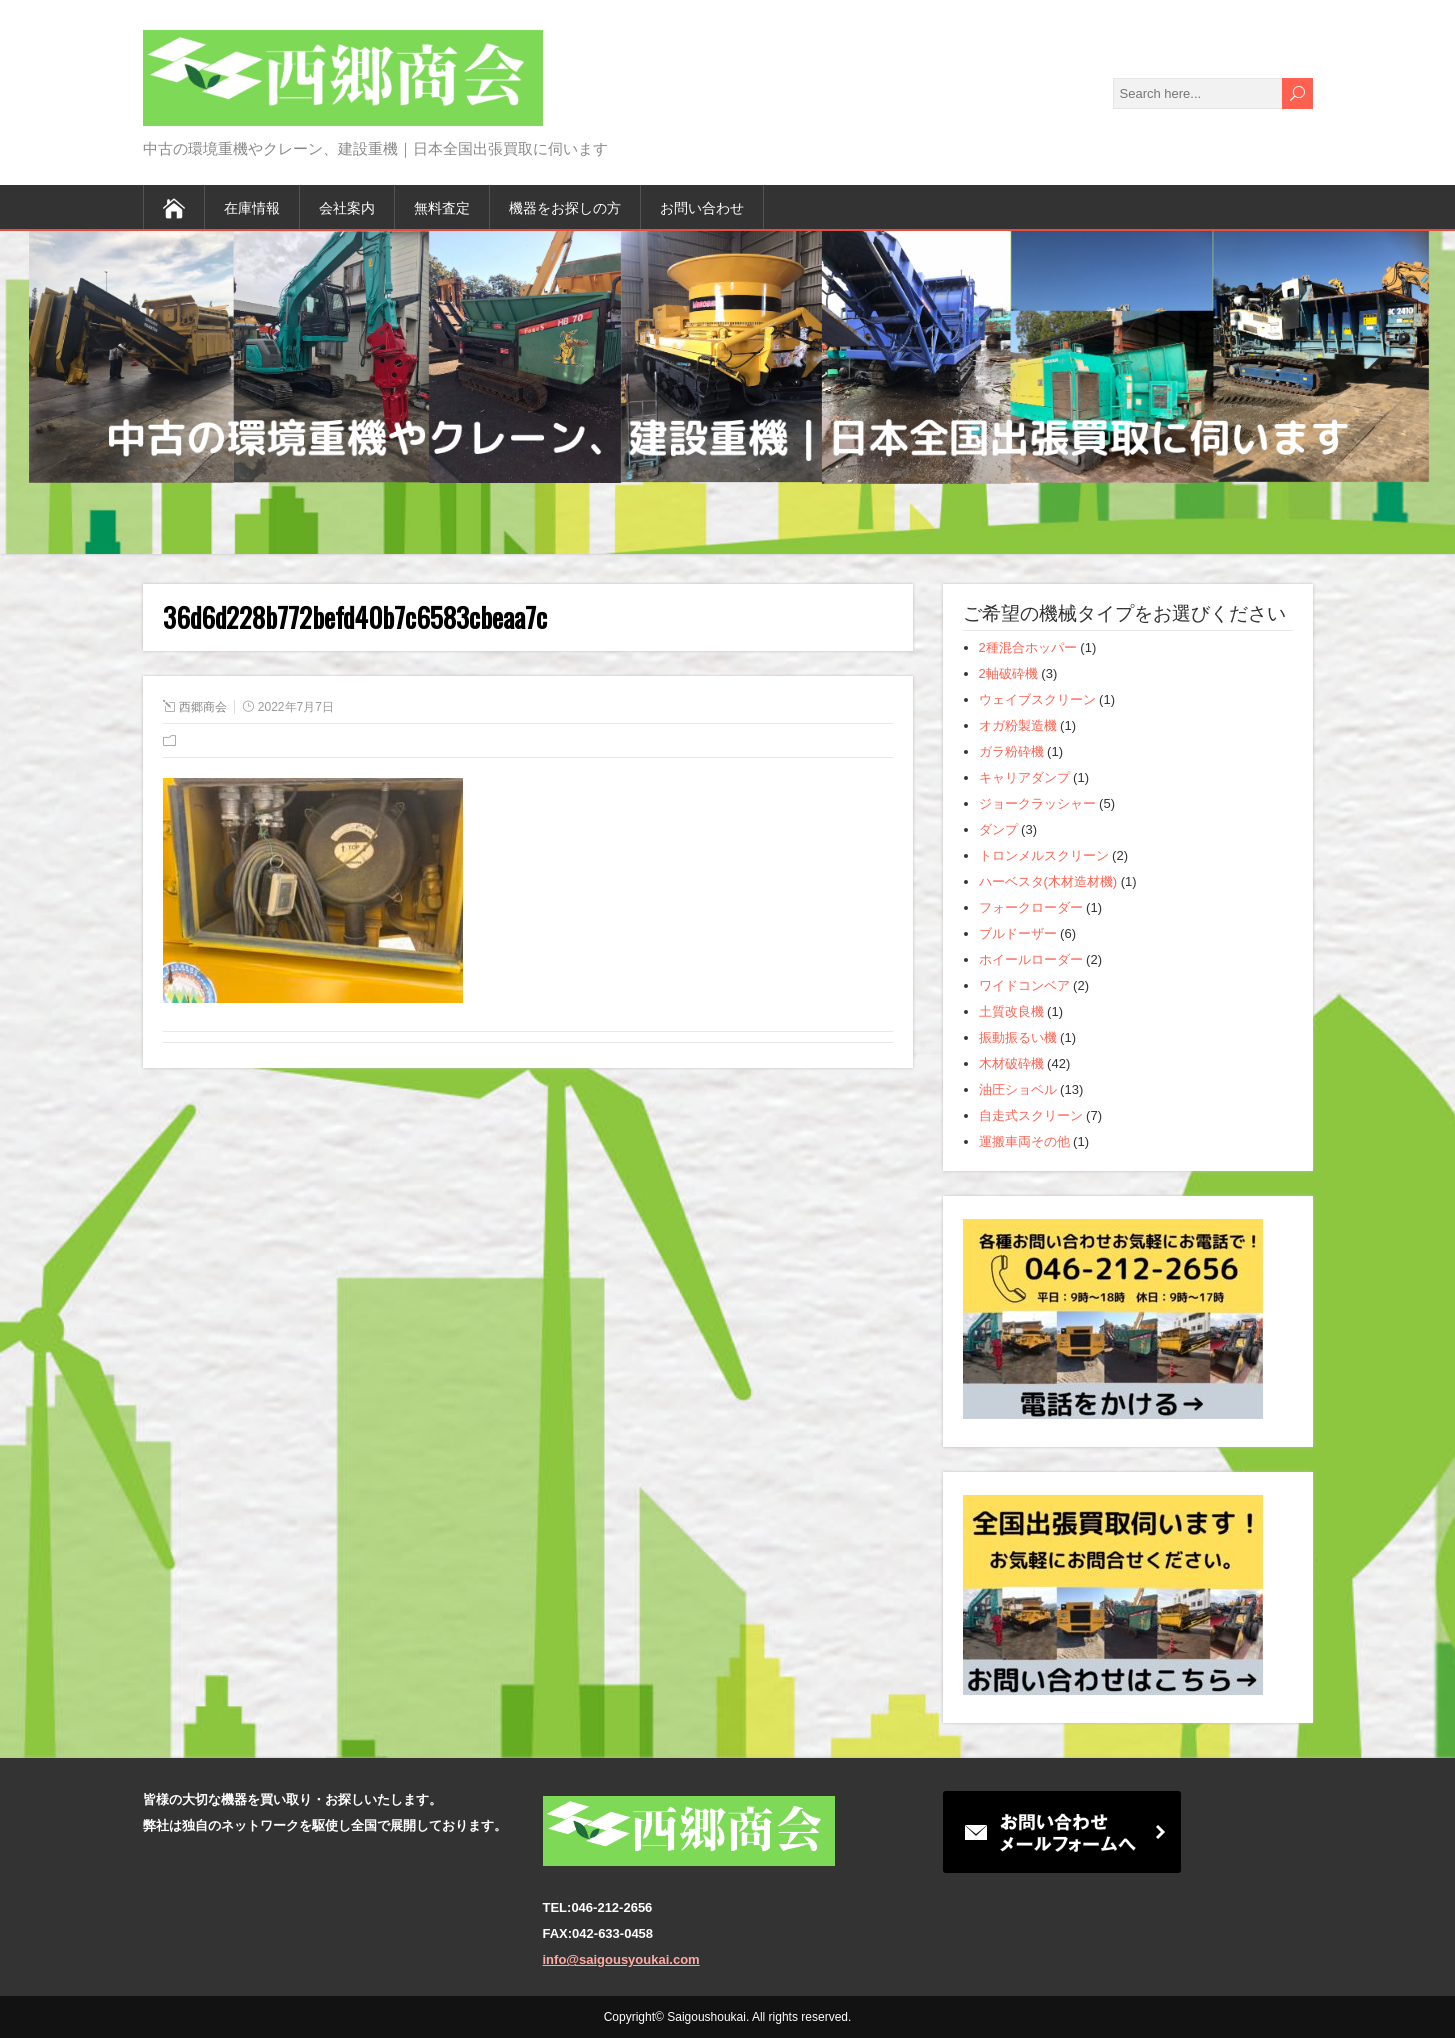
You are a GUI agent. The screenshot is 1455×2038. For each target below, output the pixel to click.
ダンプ (998, 829)
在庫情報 (252, 206)
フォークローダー (1031, 907)
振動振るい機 (1018, 1037)
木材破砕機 (1011, 1063)
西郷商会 (203, 707)
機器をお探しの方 (565, 206)
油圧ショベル (1018, 1089)
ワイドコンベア (1024, 985)
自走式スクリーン (1031, 1115)
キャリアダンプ (1024, 777)
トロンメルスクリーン (1044, 855)
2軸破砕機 (1008, 673)
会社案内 (347, 206)
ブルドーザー (1018, 933)
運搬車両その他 (1024, 1141)
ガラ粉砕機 (1011, 751)
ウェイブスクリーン (1037, 699)
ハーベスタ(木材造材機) (1048, 881)
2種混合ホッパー (1028, 647)
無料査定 (442, 206)
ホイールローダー (1031, 959)
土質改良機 (1011, 1011)
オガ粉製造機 (1018, 725)
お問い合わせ (702, 206)
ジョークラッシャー (1037, 803)
